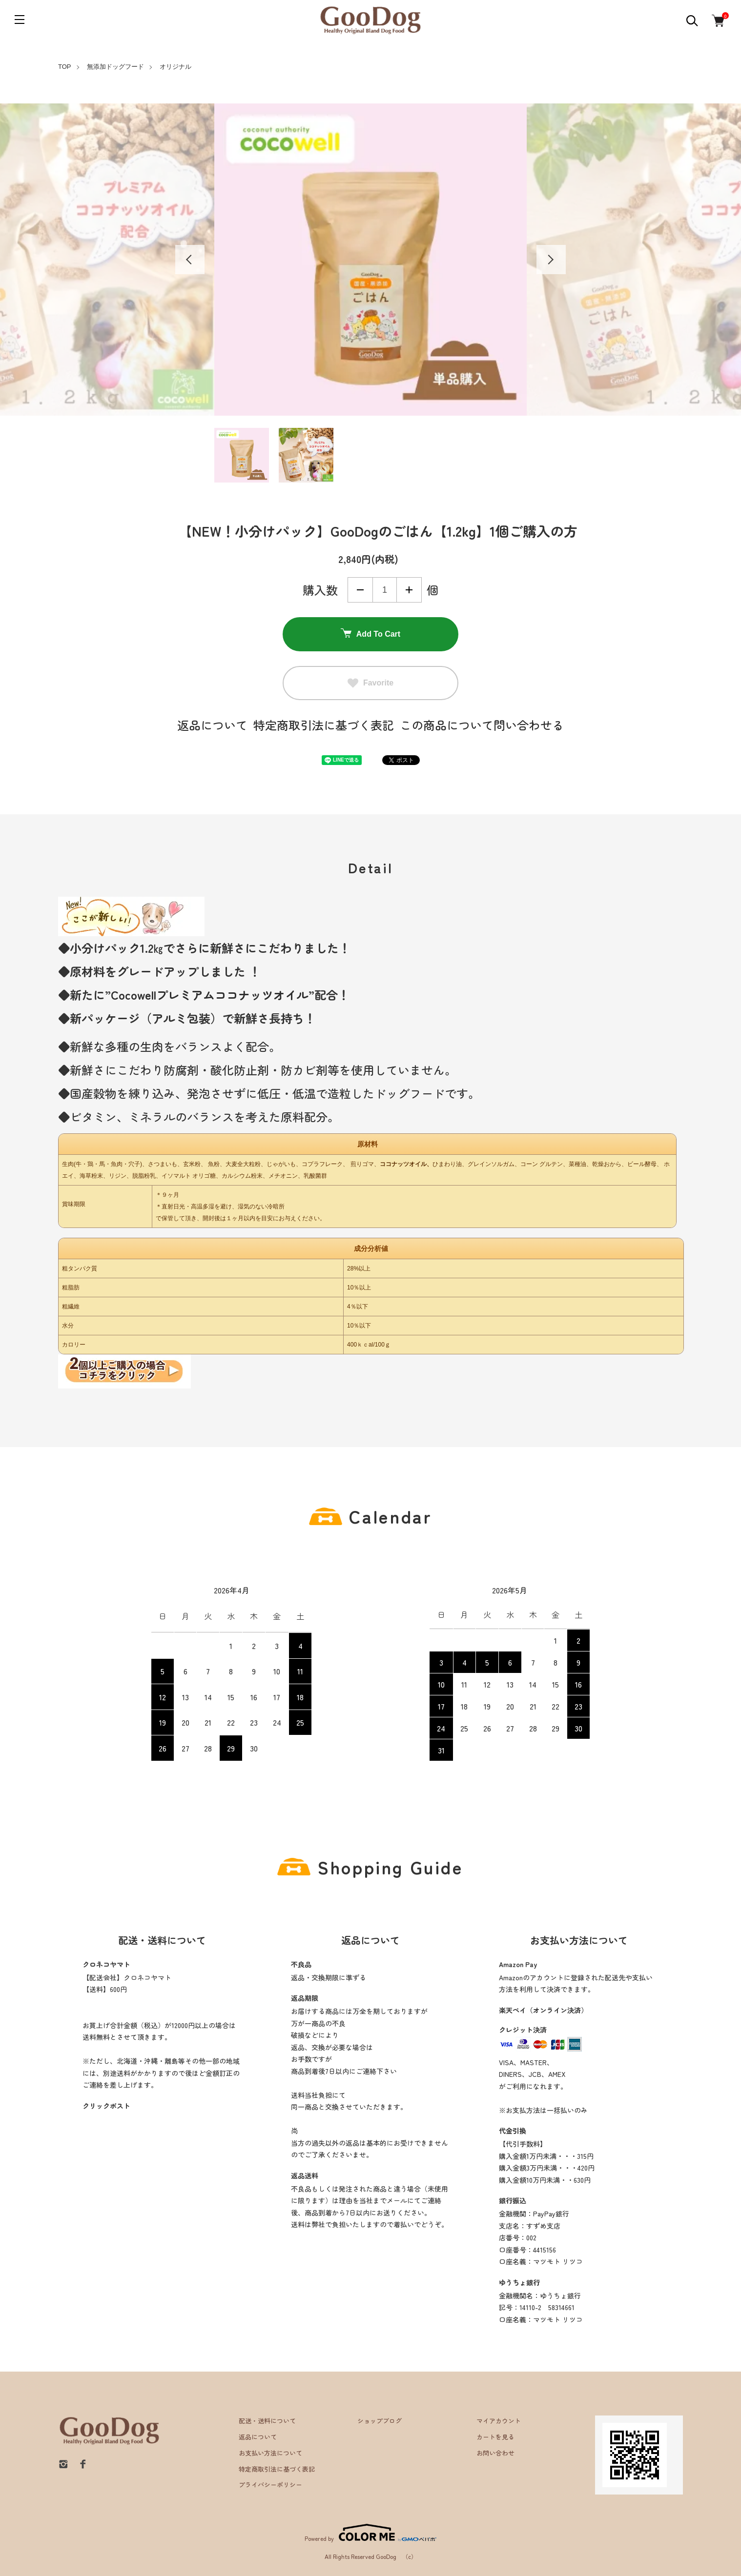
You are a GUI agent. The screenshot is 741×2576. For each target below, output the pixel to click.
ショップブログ (379, 2420)
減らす (360, 590)
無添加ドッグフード (115, 66)
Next (551, 259)
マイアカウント (498, 2420)
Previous (190, 259)
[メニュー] (19, 19)
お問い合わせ (495, 2452)
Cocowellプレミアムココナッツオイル (210, 994)
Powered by (370, 2532)
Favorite (370, 683)
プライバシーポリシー (270, 2484)
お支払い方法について (270, 2452)
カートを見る (495, 2436)
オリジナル (175, 66)
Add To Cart (370, 634)
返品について (212, 724)
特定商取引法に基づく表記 (323, 724)
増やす (409, 590)
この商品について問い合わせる (482, 724)
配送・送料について (267, 2420)
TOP (64, 66)
